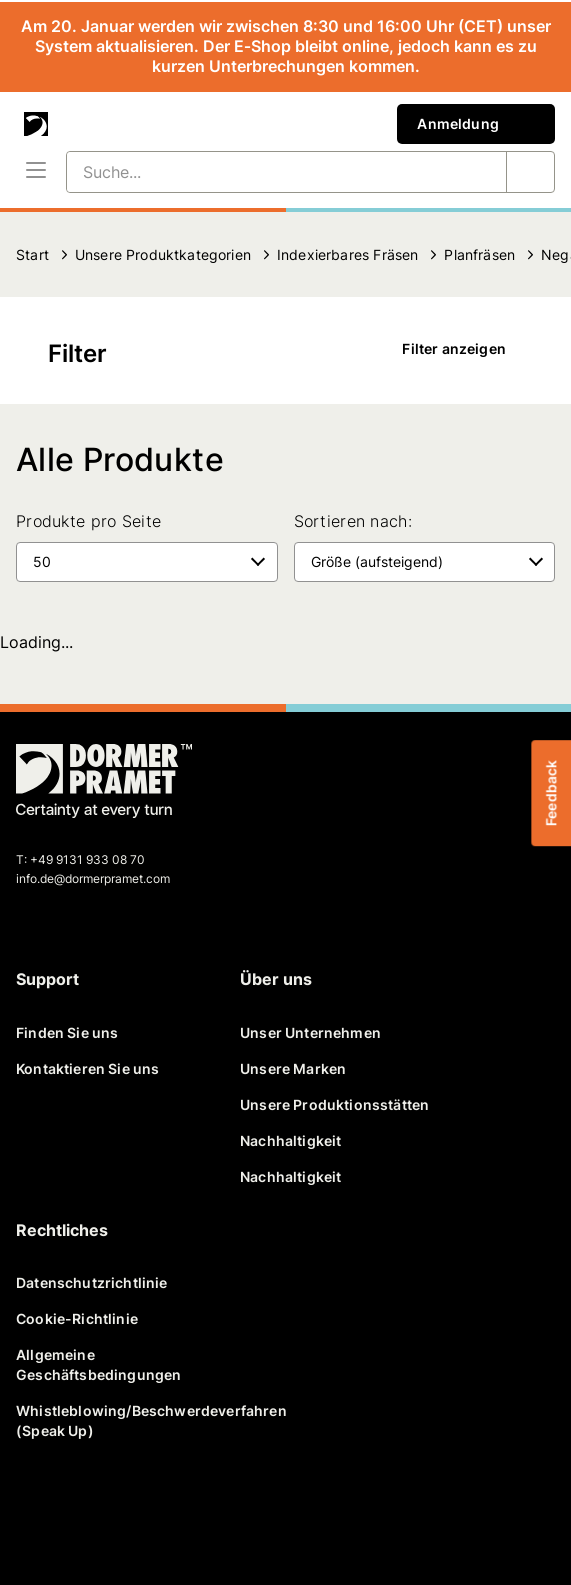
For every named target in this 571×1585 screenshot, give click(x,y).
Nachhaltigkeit (290, 1140)
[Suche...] (262, 172)
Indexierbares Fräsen (347, 254)
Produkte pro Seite (88, 521)
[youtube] (184, 1513)
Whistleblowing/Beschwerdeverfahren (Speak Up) (120, 1420)
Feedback (550, 792)
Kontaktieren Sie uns (87, 1068)
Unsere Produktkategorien (163, 254)
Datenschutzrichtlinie (92, 1282)
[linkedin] (136, 1513)
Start (32, 254)
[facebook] (40, 1513)
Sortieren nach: (353, 521)
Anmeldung (476, 124)
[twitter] (88, 1513)
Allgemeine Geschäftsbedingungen (98, 1364)
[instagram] (232, 1513)
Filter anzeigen (468, 349)
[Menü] (36, 172)
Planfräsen (479, 254)
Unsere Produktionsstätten (334, 1104)
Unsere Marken (293, 1068)
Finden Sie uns (67, 1032)
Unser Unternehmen (310, 1032)
